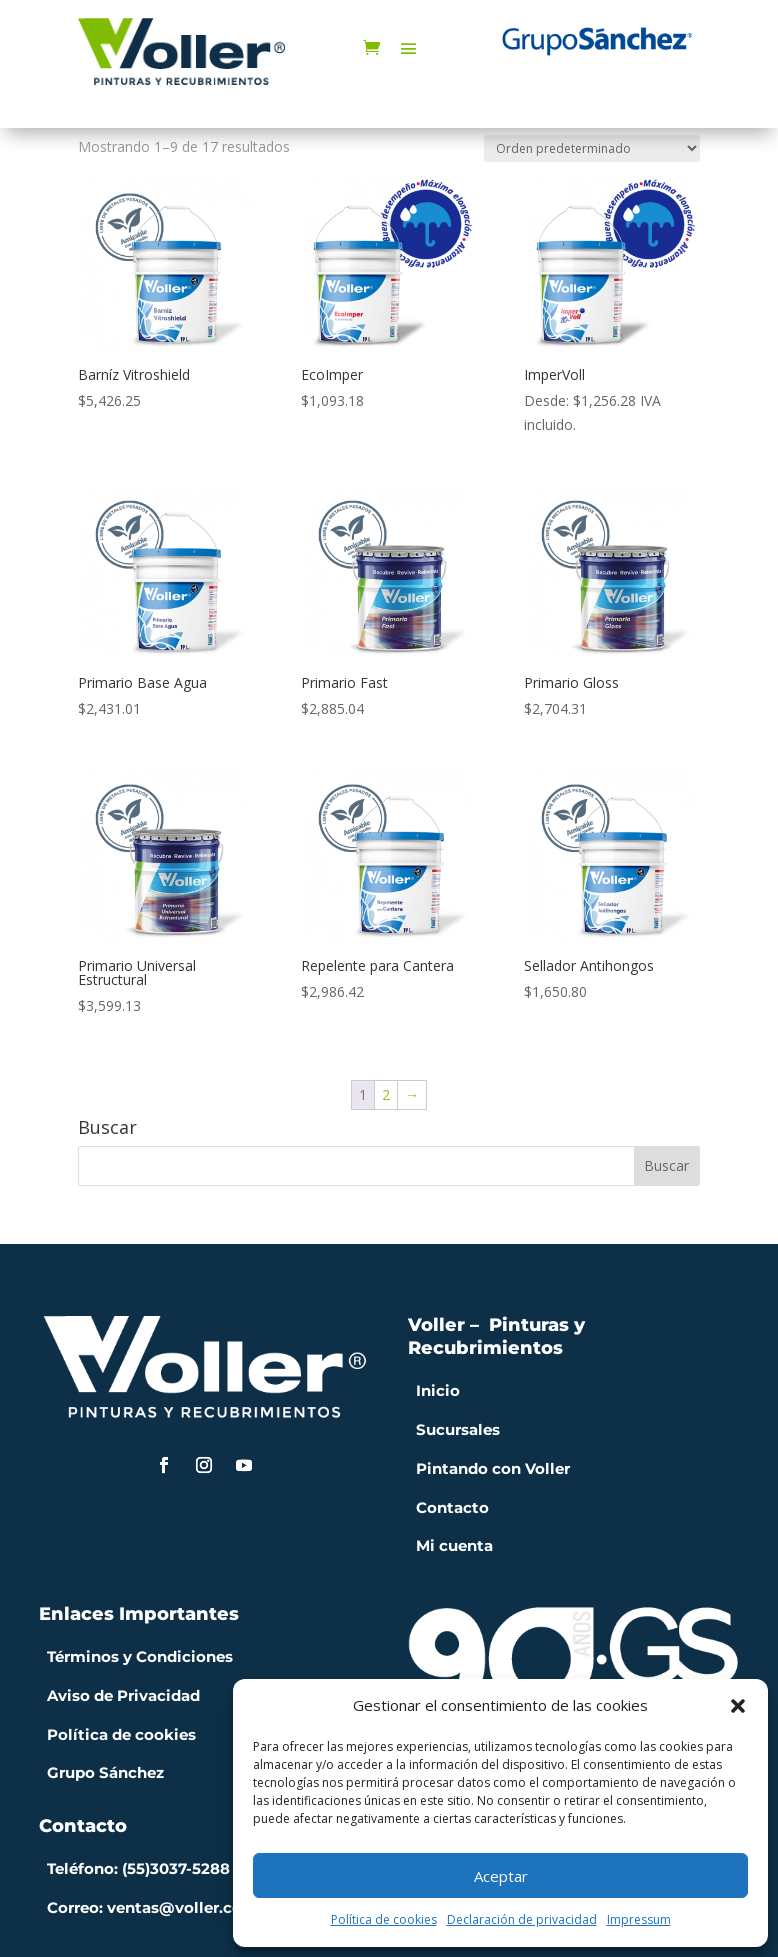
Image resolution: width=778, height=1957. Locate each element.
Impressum (639, 1919)
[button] (738, 1706)
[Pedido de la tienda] (592, 148)
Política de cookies (384, 1919)
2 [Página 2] (386, 1094)
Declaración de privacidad (522, 1919)
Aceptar (501, 1876)
